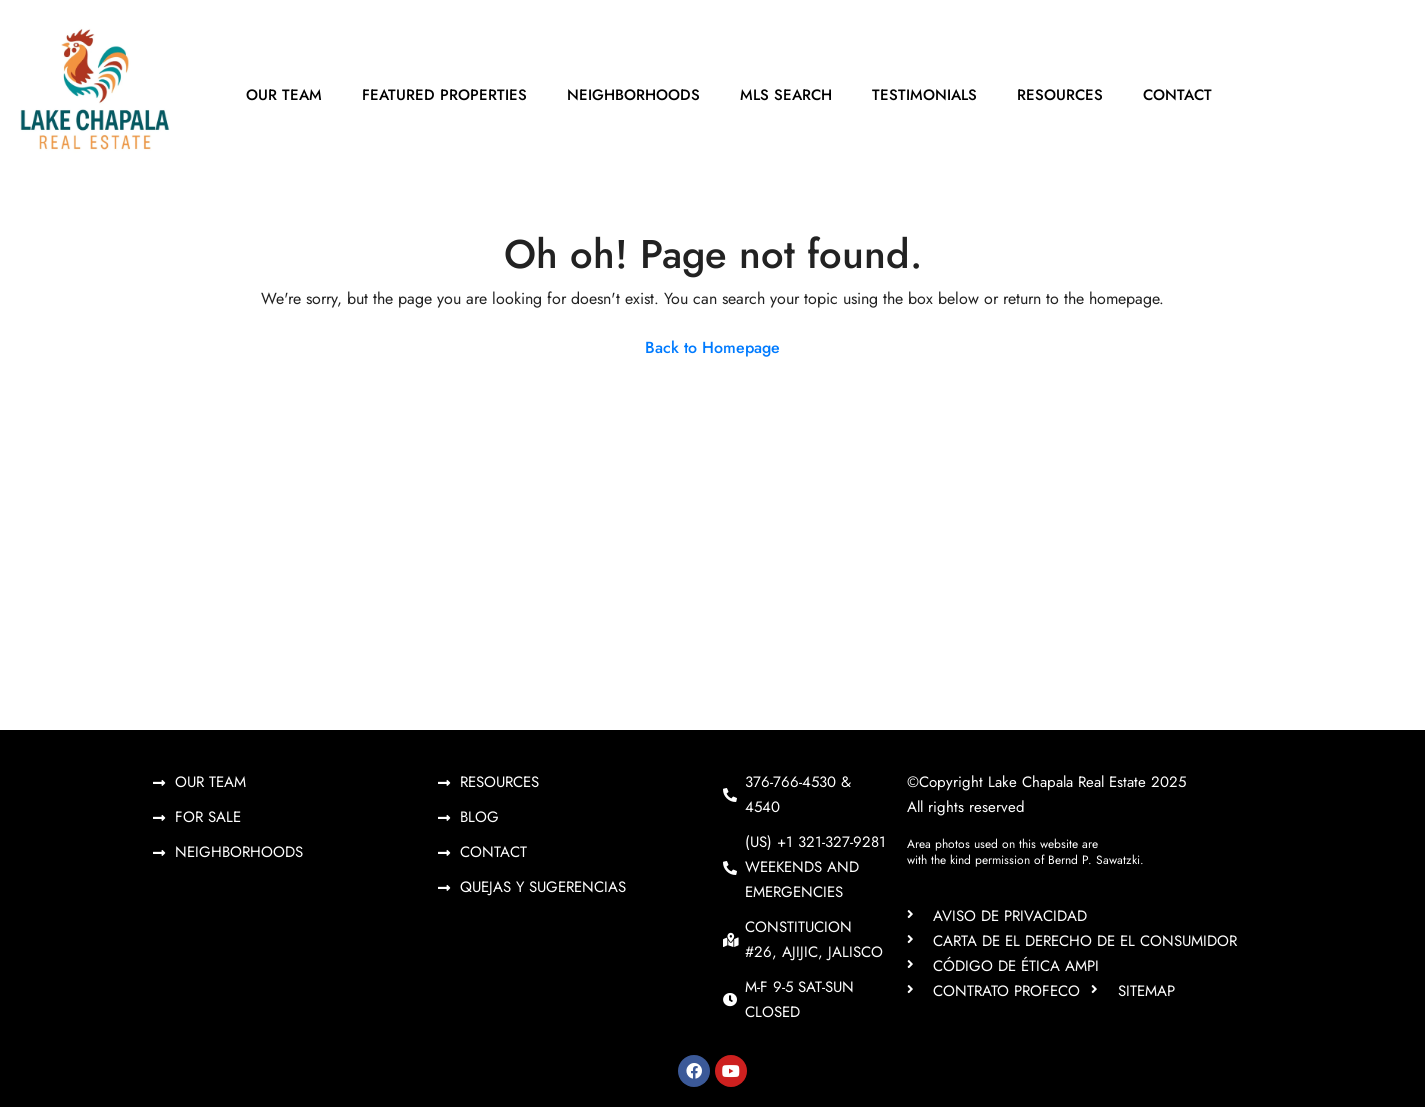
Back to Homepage (712, 347)
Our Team (284, 95)
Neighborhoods (633, 95)
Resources (1060, 95)
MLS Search (786, 95)
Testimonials (924, 95)
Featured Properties (444, 95)
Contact (1177, 95)
